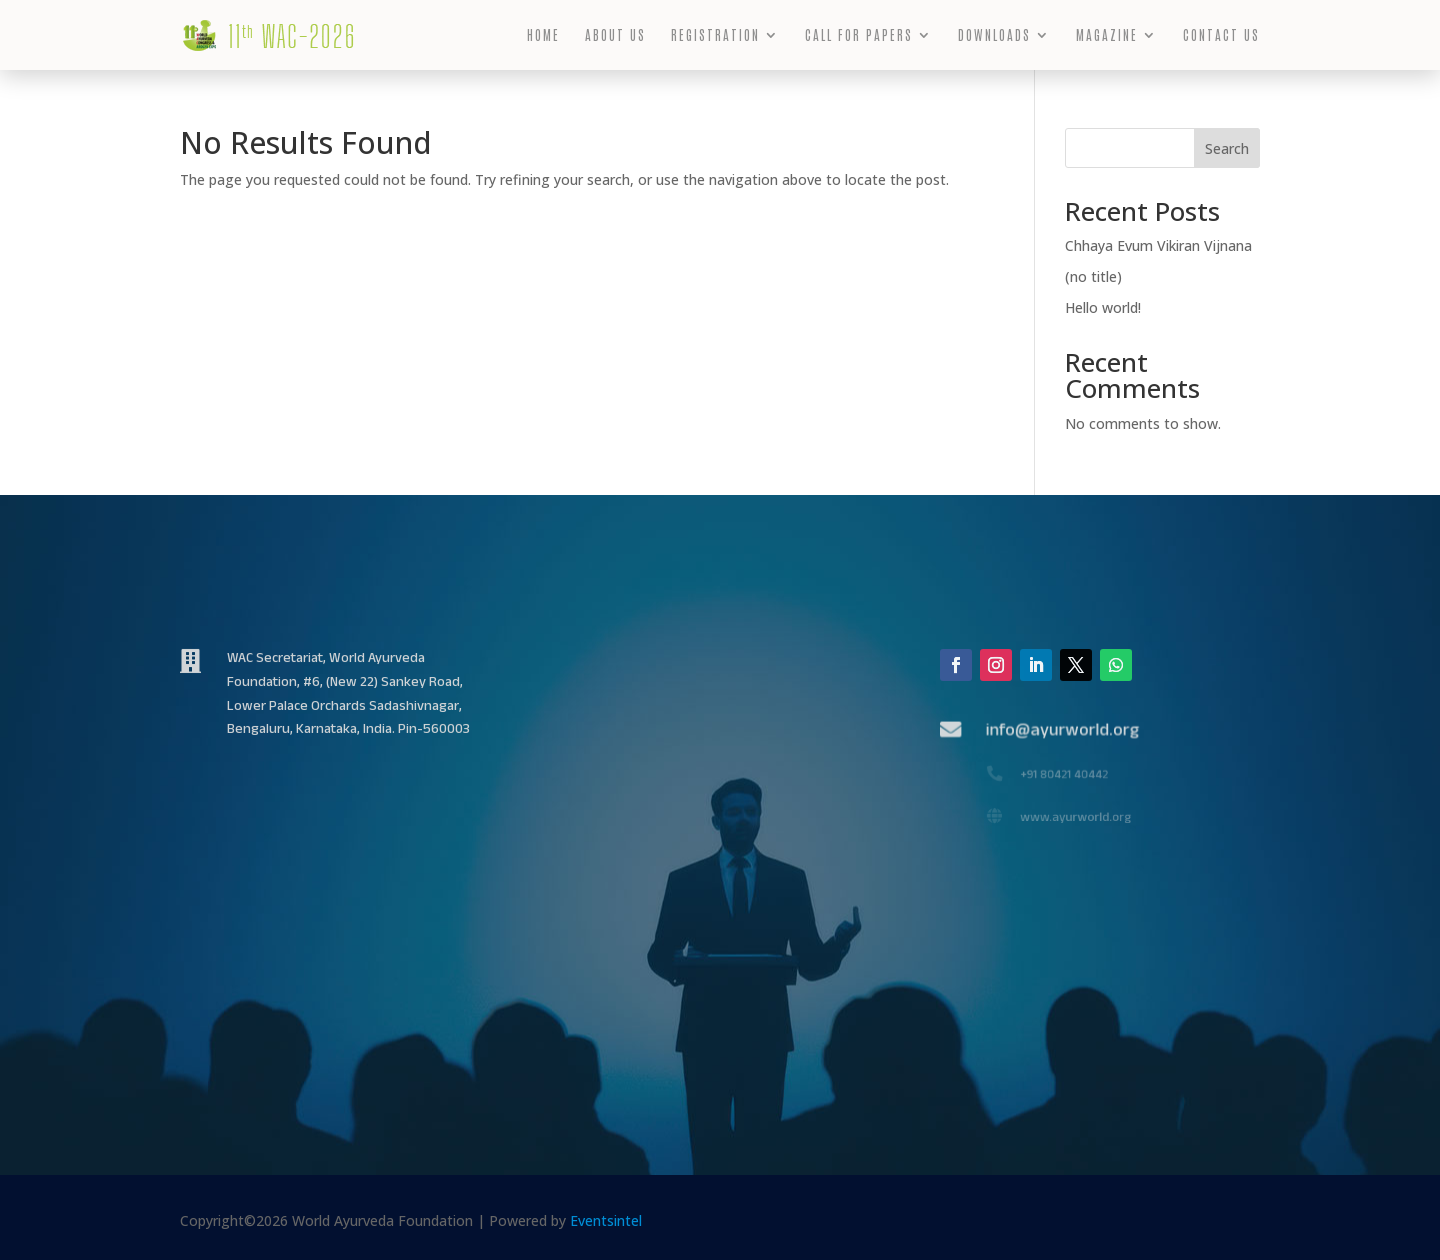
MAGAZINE (1107, 35)
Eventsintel (606, 1220)
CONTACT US (1221, 35)
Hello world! (1103, 307)
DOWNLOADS (994, 35)
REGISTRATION (715, 35)
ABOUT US (615, 35)
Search (1227, 148)
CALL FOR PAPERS (859, 35)
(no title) (1093, 276)
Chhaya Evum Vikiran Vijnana (1158, 245)
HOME (543, 35)
